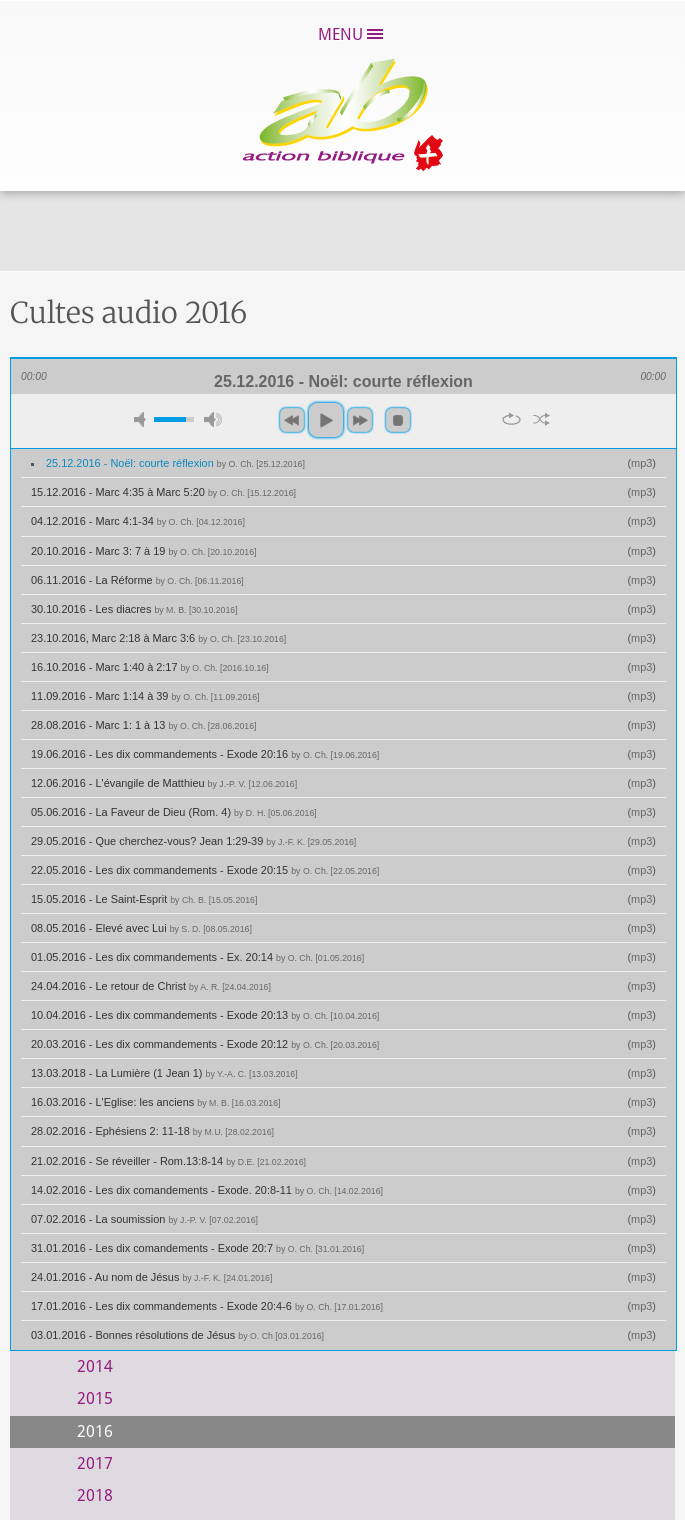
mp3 (641, 463)
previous (292, 420)
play (326, 420)
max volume (213, 419)
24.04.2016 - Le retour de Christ (151, 986)
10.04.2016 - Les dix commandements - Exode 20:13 (205, 1015)
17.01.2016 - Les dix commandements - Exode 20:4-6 (207, 1306)
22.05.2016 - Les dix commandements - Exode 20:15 (205, 870)
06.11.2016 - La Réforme (137, 580)
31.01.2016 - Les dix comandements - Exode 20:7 (197, 1248)
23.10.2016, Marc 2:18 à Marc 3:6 (158, 638)
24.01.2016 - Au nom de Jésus (151, 1277)
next (360, 420)
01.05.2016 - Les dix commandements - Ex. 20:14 (197, 957)
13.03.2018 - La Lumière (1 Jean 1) (164, 1073)
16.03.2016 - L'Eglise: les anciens (155, 1102)
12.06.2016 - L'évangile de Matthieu (164, 783)
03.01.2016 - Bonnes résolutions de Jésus (177, 1335)
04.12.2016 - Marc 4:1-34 (138, 521)
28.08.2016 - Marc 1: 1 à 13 (143, 725)
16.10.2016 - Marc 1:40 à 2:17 (150, 667)
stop (398, 420)
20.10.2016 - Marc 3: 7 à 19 (143, 551)
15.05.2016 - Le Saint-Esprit (144, 899)
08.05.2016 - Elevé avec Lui (141, 928)
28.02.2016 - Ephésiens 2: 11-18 (152, 1131)
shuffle (541, 419)
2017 (95, 1463)
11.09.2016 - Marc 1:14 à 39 (145, 696)
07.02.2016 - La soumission (144, 1219)
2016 (95, 1431)
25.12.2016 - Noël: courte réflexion (175, 463)
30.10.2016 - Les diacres (134, 609)
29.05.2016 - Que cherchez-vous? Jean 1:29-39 (193, 841)
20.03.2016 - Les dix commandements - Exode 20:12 (205, 1044)
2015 (95, 1398)
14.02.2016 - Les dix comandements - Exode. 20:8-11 (207, 1190)
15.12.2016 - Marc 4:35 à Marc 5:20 (163, 492)
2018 (95, 1495)
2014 (95, 1366)
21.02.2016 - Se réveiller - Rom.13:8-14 (168, 1161)
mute (143, 419)
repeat (511, 419)
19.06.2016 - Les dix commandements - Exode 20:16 (205, 754)
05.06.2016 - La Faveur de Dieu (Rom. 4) (174, 812)
